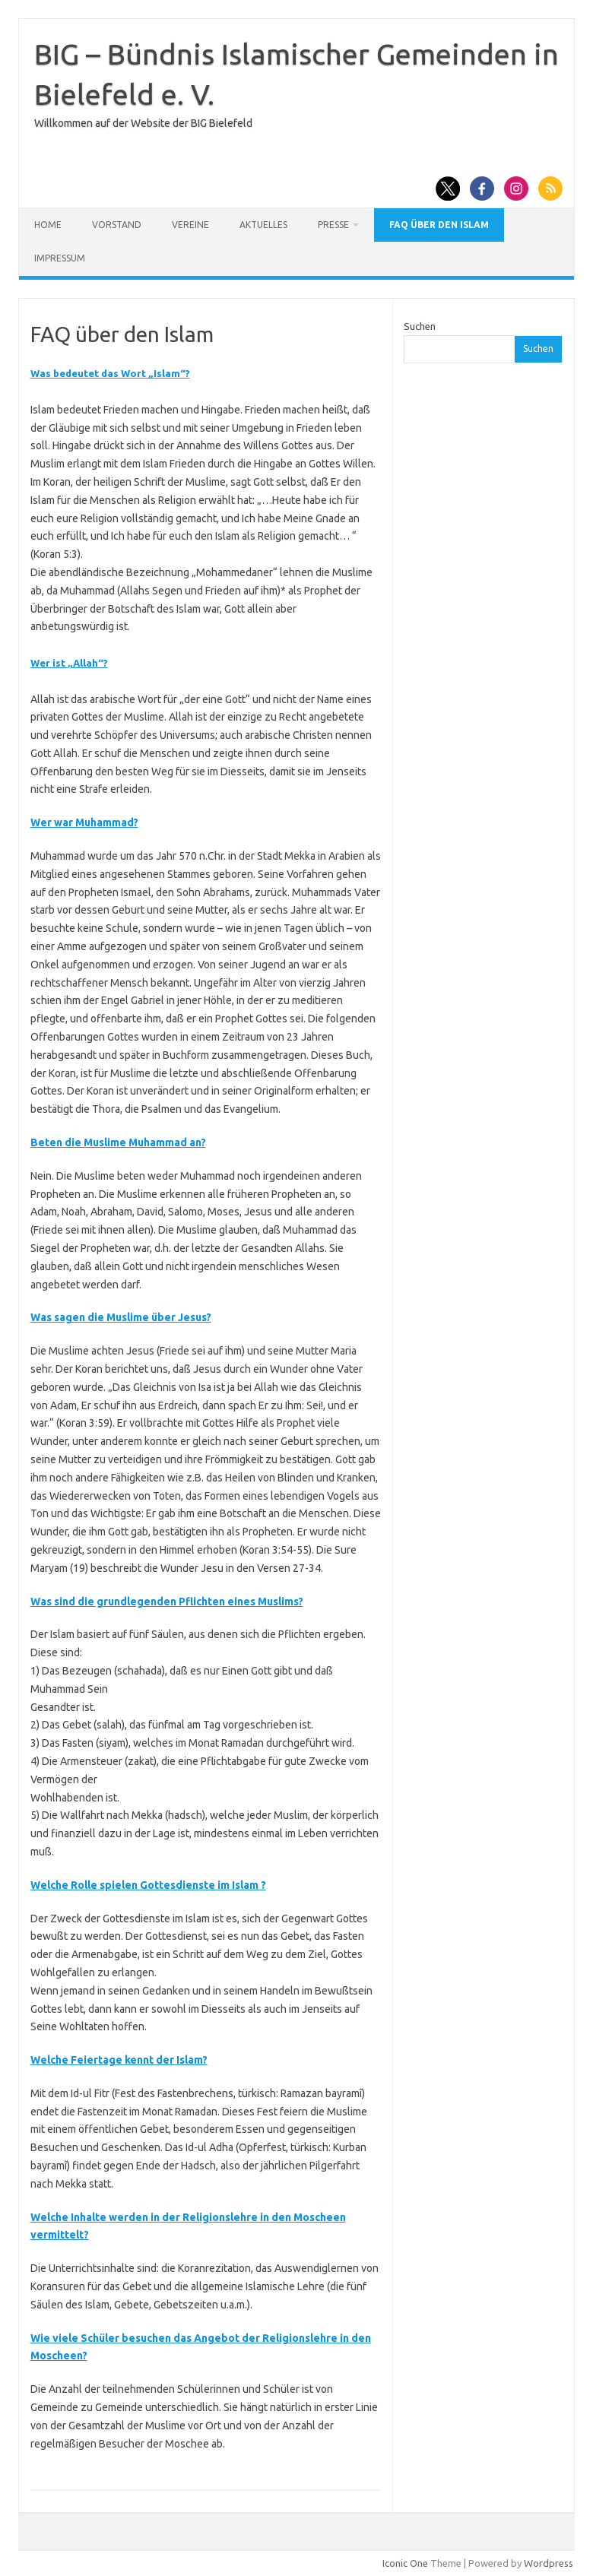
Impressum (59, 258)
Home (48, 225)
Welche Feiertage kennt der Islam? (119, 2060)
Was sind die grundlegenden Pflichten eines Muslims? (166, 1601)
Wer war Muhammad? (84, 822)
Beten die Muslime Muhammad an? (118, 1142)
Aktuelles (263, 225)
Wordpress (548, 2563)
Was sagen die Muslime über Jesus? (120, 1317)
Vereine (190, 225)
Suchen (420, 326)
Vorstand (116, 225)
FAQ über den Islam (439, 225)
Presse (333, 225)
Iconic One (405, 2563)
